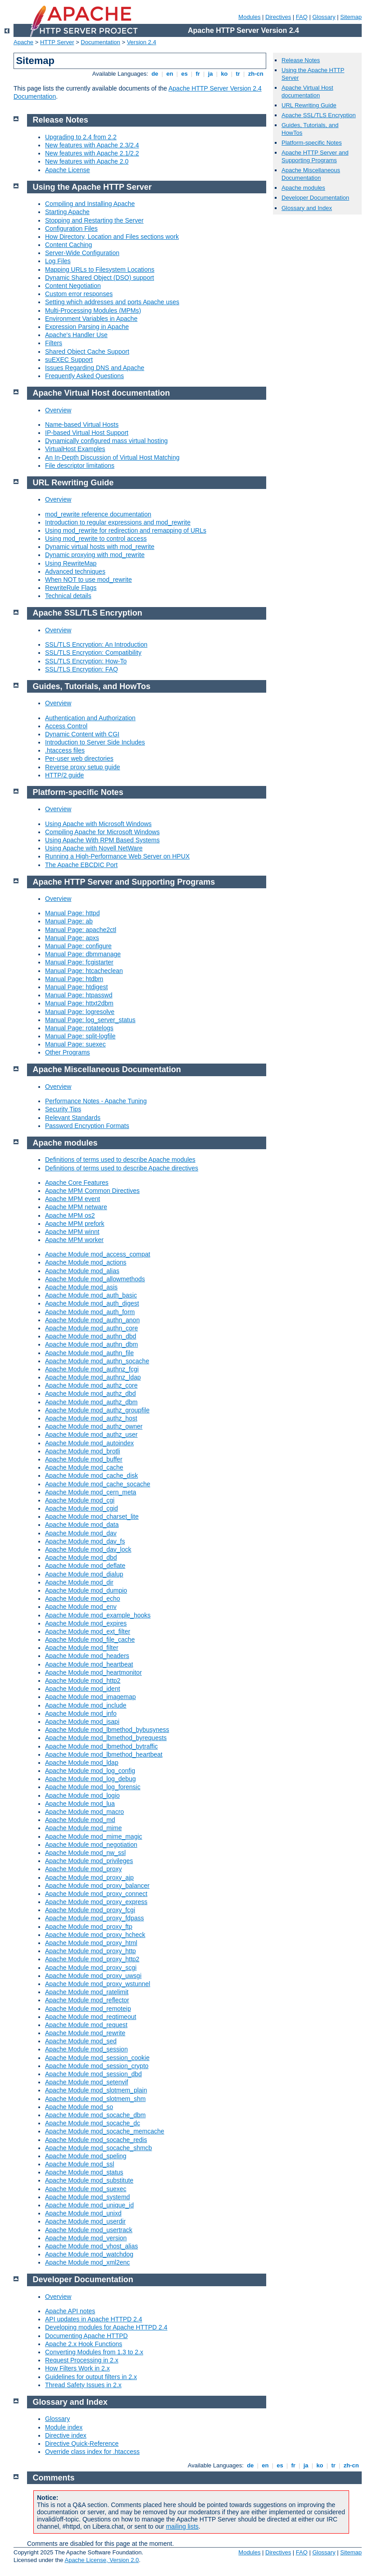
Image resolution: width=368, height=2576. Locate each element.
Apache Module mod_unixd (83, 2213)
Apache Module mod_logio (82, 1795)
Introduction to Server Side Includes (95, 742)
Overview (58, 410)
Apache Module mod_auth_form (90, 1311)
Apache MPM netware (76, 1206)
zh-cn (255, 73)
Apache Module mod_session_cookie (97, 2057)
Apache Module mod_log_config (90, 1770)
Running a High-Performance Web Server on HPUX (117, 856)
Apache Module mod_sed (81, 2041)
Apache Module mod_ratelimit (86, 1992)
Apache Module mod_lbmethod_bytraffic (101, 1746)
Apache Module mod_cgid (81, 1508)
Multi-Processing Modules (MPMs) (93, 310)
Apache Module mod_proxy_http (90, 1951)
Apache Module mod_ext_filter (87, 1631)
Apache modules (303, 187)
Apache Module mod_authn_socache (97, 1361)
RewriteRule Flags (70, 587)
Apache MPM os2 (70, 1215)
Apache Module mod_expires (86, 1623)
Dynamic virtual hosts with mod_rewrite (99, 546)
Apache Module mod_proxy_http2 (92, 1959)
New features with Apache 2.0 (86, 161)
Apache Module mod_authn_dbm (91, 1344)
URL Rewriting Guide (309, 105)
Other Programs (67, 1052)
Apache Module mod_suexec (86, 2188)
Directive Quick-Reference (81, 2443)
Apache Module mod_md (80, 1819)
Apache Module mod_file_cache (90, 1639)
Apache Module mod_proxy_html (91, 1942)
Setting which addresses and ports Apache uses (112, 302)
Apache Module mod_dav (81, 1533)
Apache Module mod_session (86, 2049)
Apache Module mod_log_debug (90, 1778)
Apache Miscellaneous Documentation (311, 174)
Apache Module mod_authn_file (89, 1353)
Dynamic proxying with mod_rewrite (95, 554)
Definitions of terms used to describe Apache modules (120, 1159)
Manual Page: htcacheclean (84, 970)
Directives (278, 17)
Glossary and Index (307, 208)
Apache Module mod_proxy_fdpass (94, 1918)
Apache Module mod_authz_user (91, 1434)
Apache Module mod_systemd (87, 2197)
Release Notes (301, 60)
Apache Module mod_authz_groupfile (97, 1410)
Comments (54, 2477)
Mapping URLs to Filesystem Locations (99, 269)
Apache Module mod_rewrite (85, 2033)
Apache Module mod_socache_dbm (95, 2115)
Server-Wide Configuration (82, 252)
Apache (23, 42)
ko (224, 73)
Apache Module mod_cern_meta (90, 1492)
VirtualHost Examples (75, 448)
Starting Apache (67, 211)
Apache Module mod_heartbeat (89, 1664)
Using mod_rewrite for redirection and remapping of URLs (125, 530)
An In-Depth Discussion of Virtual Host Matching (112, 457)
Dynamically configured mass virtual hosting (106, 440)
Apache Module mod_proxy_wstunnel (97, 1983)
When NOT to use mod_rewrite (88, 579)
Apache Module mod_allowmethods (95, 1279)
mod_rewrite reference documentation (98, 514)
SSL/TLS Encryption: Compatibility (93, 652)
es (185, 73)
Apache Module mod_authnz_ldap (93, 1377)
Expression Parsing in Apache (87, 326)
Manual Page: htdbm (74, 978)
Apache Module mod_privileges (89, 1860)
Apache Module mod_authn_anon (92, 1320)
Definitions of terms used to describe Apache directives (121, 1168)
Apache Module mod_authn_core (91, 1328)
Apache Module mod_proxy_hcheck (95, 1934)
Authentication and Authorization (90, 718)
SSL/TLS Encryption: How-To (86, 661)
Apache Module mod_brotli (82, 1451)
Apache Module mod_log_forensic (93, 1786)
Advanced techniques (75, 571)
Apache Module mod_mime (83, 1828)
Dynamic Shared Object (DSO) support (99, 277)
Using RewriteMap (70, 563)
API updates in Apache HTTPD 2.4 (93, 2319)
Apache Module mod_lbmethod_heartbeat (104, 1754)
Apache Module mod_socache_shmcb (98, 2147)
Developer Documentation (315, 197)
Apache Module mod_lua (80, 1803)
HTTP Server (57, 42)
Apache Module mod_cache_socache (97, 1484)
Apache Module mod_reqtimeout (90, 2016)
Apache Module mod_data (81, 1524)
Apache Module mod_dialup (84, 1574)
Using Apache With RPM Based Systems (102, 840)
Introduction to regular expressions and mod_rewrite (118, 522)
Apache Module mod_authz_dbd (90, 1393)
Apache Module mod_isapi (82, 1721)
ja (210, 73)
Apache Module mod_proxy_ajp (89, 1877)
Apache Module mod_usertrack (88, 2229)
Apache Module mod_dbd (81, 1557)
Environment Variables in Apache (91, 318)
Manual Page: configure (78, 946)
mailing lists (182, 2526)
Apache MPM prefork (74, 1223)
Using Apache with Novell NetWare (94, 848)
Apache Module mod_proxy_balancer (97, 1885)
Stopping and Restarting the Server (94, 220)
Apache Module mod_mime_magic (93, 1836)
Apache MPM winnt (72, 1231)
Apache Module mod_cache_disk (91, 1475)
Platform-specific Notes (312, 142)
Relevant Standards (72, 1117)
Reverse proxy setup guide (82, 767)
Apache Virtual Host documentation (307, 91)
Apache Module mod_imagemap (90, 1696)
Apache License (67, 170)
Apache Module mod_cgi (79, 1500)
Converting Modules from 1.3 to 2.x (94, 2352)
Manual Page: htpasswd (78, 995)
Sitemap (351, 17)
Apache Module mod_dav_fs (85, 1541)
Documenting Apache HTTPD (86, 2335)
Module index (63, 2427)
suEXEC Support (69, 359)
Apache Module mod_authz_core (91, 1385)
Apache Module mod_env (81, 1606)
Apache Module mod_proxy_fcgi (90, 1910)
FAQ (302, 17)
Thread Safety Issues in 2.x (83, 2385)
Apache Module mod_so (79, 2106)
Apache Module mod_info (81, 1713)
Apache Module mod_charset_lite (92, 1516)
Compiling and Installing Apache (90, 203)
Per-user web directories (79, 758)
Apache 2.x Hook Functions (83, 2344)
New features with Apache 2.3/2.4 (92, 145)
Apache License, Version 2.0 (101, 2560)
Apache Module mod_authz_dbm (91, 1402)
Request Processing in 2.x (81, 2360)
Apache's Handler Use (76, 334)
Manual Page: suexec (75, 1044)
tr (238, 73)
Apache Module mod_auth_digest (92, 1303)
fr (198, 73)
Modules (249, 17)
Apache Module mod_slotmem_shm (95, 2098)
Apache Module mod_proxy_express (96, 1901)
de (155, 73)
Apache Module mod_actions (86, 1262)
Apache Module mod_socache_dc (92, 2123)
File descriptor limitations (79, 465)
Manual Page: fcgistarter (79, 962)
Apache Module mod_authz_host (91, 1418)
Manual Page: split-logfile (80, 1036)
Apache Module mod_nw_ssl (85, 1852)
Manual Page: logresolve (79, 1011)
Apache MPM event (72, 1198)
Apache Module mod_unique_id (89, 2205)
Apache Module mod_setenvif (86, 2082)
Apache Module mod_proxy (83, 1869)
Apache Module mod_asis (81, 1287)
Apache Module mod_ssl (79, 2164)
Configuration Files (71, 228)
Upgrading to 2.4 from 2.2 (81, 137)
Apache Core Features (77, 1182)
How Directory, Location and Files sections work (112, 236)
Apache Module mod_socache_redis (96, 2139)
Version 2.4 (141, 42)
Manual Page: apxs (72, 937)
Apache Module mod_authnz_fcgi (92, 1369)
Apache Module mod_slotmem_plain (96, 2090)
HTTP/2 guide (64, 775)
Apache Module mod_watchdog (89, 2254)
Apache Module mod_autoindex (89, 1443)
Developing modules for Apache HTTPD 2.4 (106, 2327)
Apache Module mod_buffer (84, 1459)
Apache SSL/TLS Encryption (319, 115)
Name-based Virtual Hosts (81, 424)
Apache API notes (70, 2311)
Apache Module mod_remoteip (88, 2008)
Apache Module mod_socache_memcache (104, 2131)
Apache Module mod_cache (84, 1467)
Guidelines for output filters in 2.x (91, 2376)
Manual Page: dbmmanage (83, 954)
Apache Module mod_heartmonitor (93, 1672)
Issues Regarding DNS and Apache (94, 367)
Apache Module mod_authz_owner (93, 1426)
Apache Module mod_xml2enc (87, 2262)
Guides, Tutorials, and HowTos (91, 686)
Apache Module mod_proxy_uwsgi (93, 1975)
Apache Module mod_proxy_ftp (88, 1926)
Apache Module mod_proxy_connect (96, 1893)
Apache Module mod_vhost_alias (91, 2246)
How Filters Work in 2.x (77, 2368)
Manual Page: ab (69, 921)
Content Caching (68, 244)
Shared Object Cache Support (87, 351)
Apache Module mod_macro (84, 1811)
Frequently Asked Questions (84, 375)
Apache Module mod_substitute (89, 2180)
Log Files (58, 261)
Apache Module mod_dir (79, 1582)
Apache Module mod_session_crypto (97, 2065)
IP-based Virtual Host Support (86, 432)
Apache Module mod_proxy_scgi (90, 1967)
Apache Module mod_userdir (85, 2221)
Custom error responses (79, 293)
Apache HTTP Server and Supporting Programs (315, 156)
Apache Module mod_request (86, 2024)
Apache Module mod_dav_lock (88, 1549)
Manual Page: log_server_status (90, 1019)
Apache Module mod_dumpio (86, 1590)
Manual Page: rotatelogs (79, 1028)
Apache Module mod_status (84, 2172)
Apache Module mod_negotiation (91, 1844)
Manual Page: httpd (72, 913)
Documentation (100, 42)
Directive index (65, 2435)
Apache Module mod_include (86, 1705)
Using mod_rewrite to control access (96, 538)
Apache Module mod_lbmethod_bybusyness (107, 1729)
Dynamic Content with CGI (82, 734)
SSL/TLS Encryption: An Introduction (96, 644)
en (170, 73)
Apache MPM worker (74, 1239)
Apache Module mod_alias (82, 1270)
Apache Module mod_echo (82, 1598)
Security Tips (63, 1109)
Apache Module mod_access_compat (97, 1254)
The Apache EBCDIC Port (81, 864)
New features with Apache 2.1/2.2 (92, 153)
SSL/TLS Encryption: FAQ (81, 669)
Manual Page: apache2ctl (80, 929)
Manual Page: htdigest (76, 987)
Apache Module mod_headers (87, 1655)
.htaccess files (65, 750)
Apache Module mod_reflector (87, 2000)
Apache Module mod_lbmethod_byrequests (106, 1737)
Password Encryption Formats (87, 1125)
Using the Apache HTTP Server (92, 187)
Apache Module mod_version (86, 2238)
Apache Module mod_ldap (81, 1762)
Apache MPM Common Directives (92, 1190)
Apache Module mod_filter (81, 1647)
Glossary (323, 17)
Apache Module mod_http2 (82, 1680)
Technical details (68, 595)
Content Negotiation (73, 285)
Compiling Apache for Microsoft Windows (102, 832)
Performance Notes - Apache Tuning (96, 1101)
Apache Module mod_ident (82, 1688)
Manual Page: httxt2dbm (79, 1003)
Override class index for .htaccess (92, 2451)
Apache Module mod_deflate (85, 1565)
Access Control (66, 726)
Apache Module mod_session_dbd (93, 2074)
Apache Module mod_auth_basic (91, 1295)
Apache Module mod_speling (86, 2156)
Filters (53, 343)
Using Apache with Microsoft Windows (98, 823)
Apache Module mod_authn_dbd (90, 1336)
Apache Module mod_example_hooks (97, 1615)
